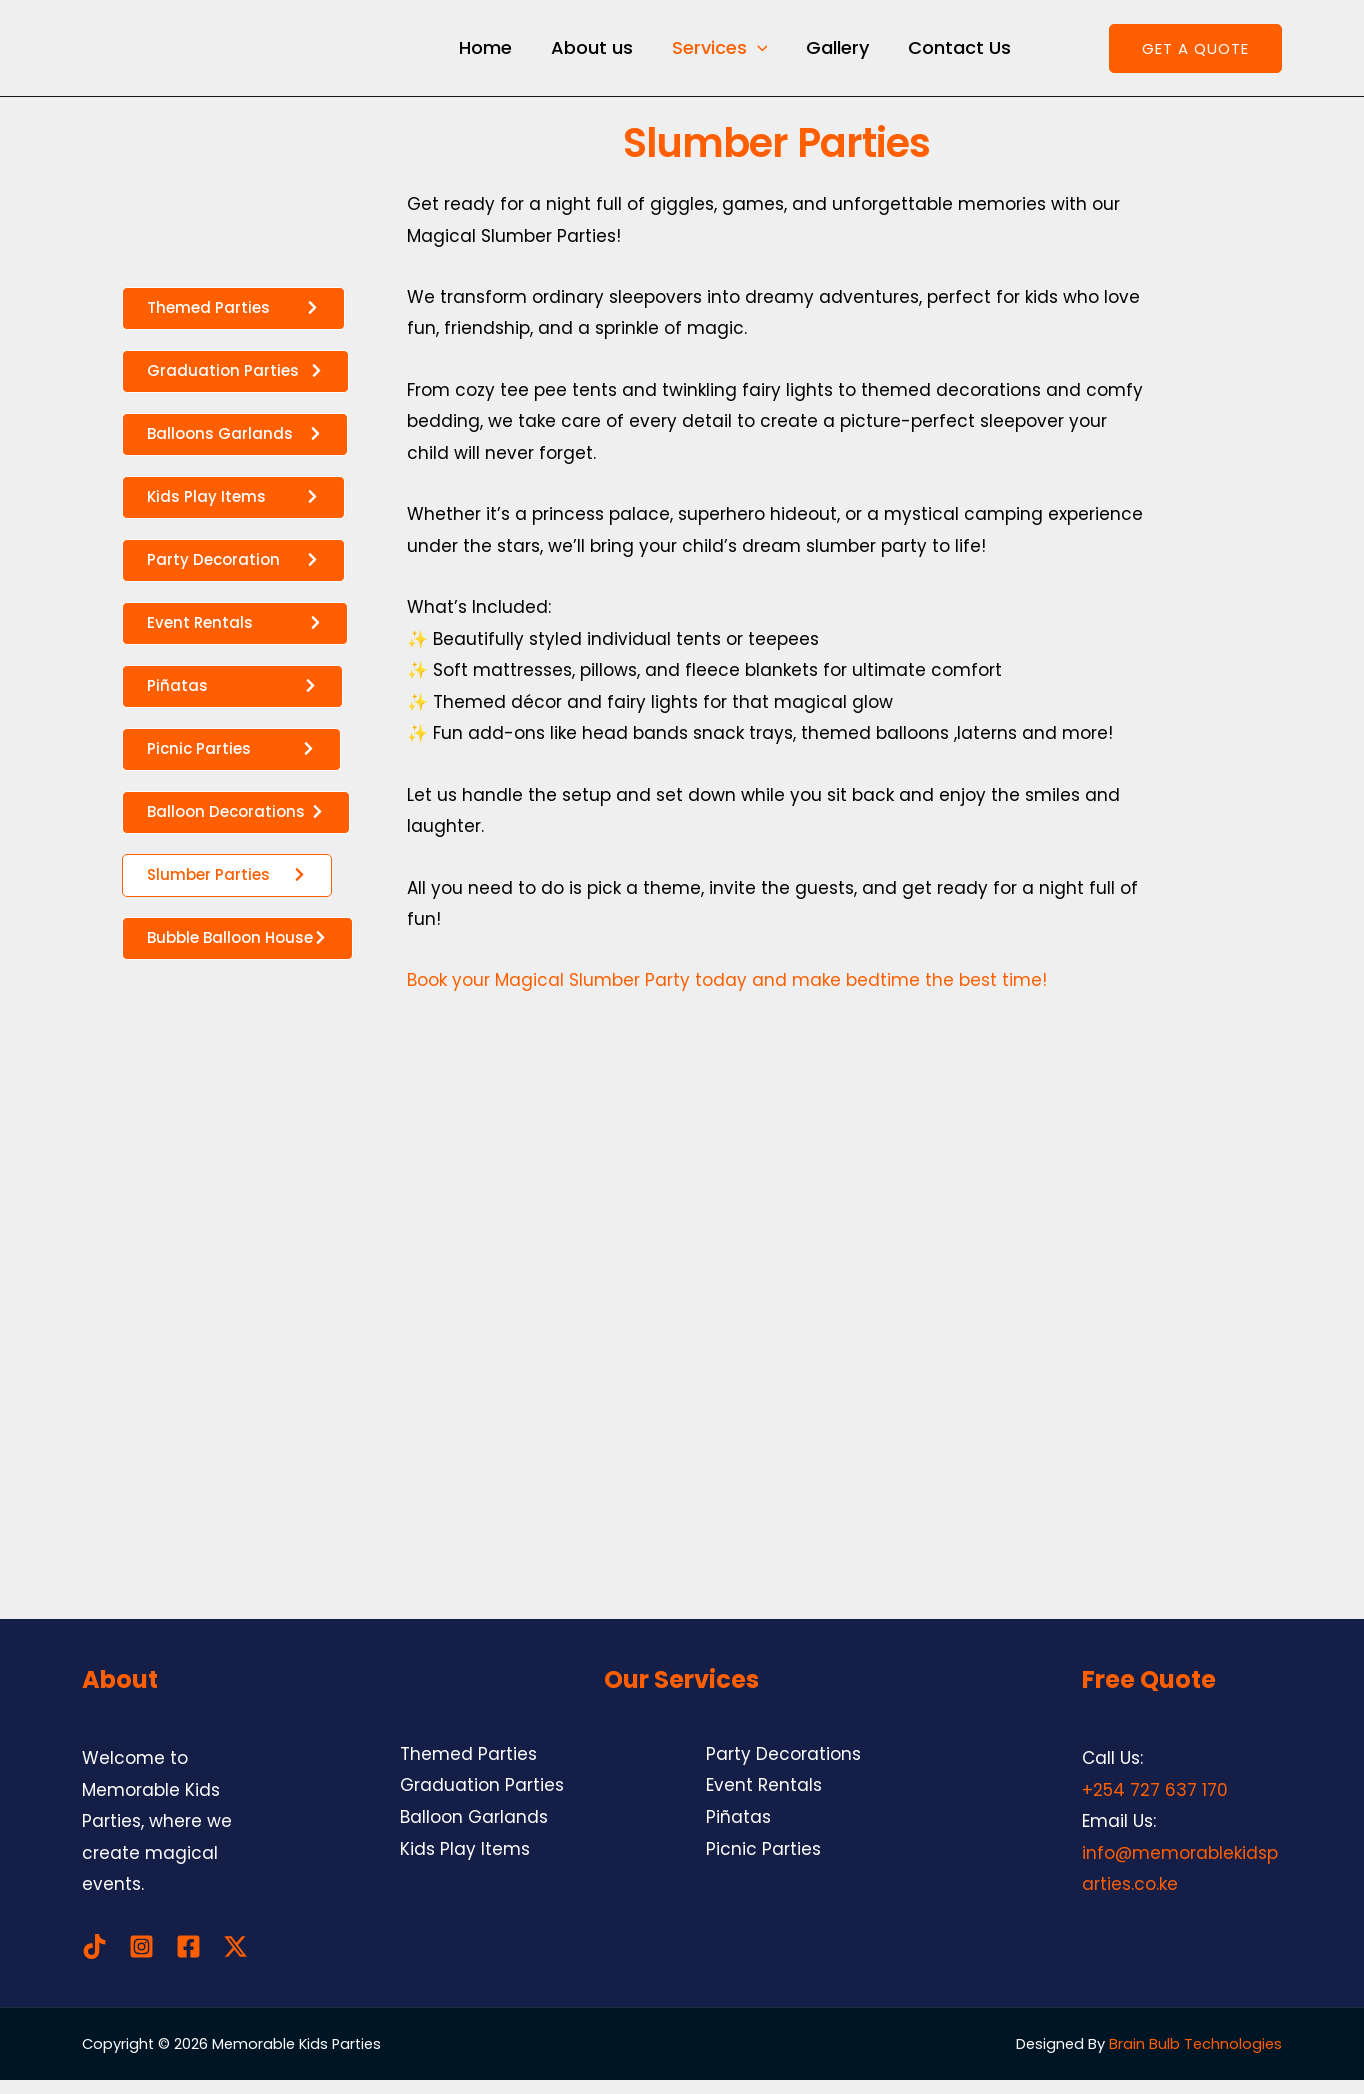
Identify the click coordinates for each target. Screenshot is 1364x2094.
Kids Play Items (465, 1863)
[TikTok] (94, 1960)
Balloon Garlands (474, 1831)
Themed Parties (468, 1768)
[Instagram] (141, 1960)
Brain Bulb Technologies (1195, 2058)
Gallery (827, 54)
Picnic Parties (763, 1863)
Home (483, 54)
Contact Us (946, 54)
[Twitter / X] (235, 1960)
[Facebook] (188, 1960)
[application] (749, 55)
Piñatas (738, 1831)
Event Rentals (764, 1799)
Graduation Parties (482, 1799)
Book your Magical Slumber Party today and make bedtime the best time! (727, 994)
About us (587, 54)
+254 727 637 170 (1155, 1804)
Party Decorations (783, 1768)
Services (712, 55)
